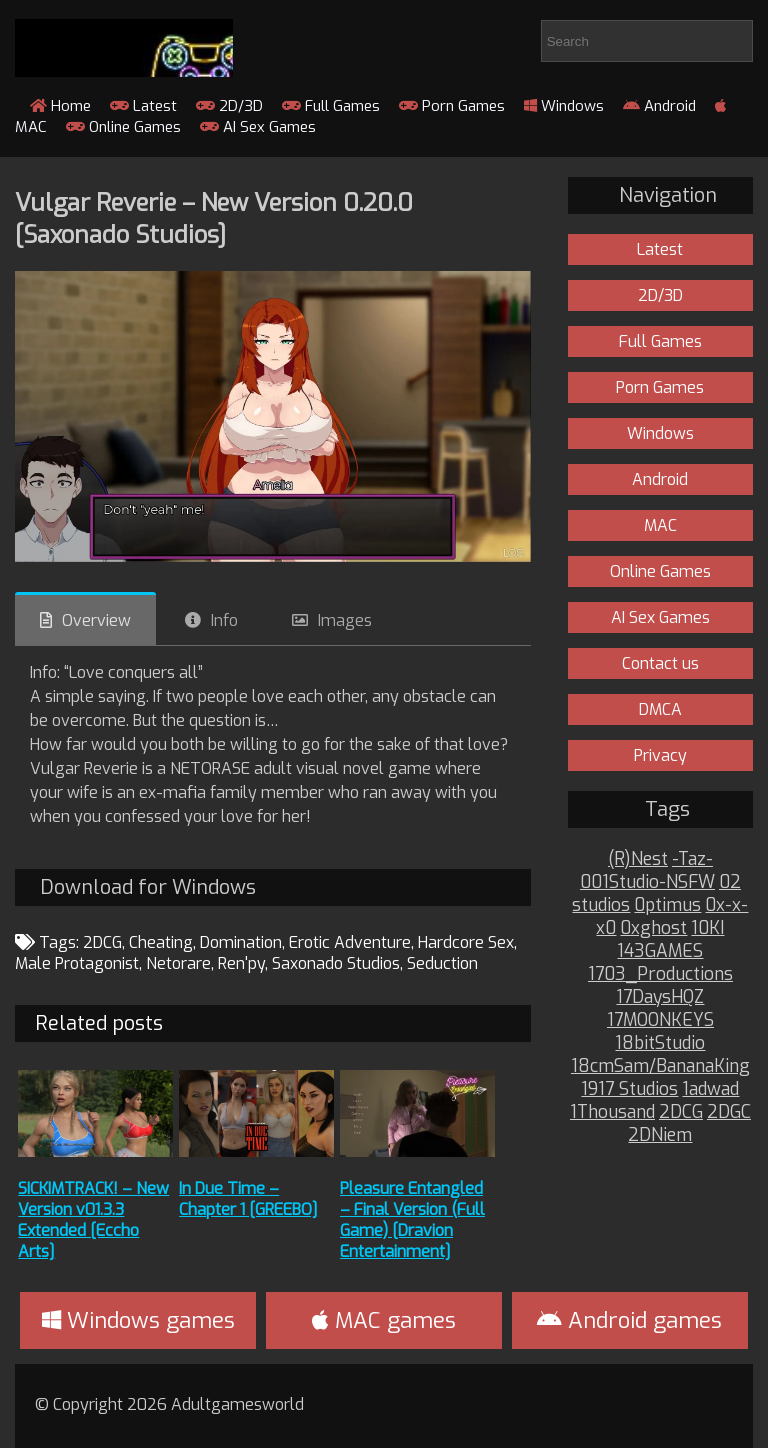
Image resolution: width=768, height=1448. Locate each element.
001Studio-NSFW (647, 882)
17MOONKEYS (660, 1020)
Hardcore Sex (466, 942)
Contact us (660, 663)
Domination (241, 942)
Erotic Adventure (350, 942)
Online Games (123, 127)
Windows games (138, 1320)
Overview (96, 620)
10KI (707, 928)
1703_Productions (660, 974)
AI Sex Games (258, 127)
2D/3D (229, 106)
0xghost (653, 928)
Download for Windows (148, 887)
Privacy (660, 755)
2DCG (102, 942)
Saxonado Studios (336, 963)
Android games (629, 1320)
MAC (660, 525)
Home (60, 106)
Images (345, 620)
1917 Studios (629, 1089)
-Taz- (692, 859)
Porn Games (452, 106)
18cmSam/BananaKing (660, 1066)
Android (659, 106)
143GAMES (660, 951)
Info (224, 620)
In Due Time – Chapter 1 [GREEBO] (248, 1199)
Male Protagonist (77, 963)
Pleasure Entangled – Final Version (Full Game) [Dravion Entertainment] (412, 1220)
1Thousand (612, 1112)
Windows (564, 106)
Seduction (442, 963)
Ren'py (241, 963)
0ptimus (667, 905)
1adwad (710, 1089)
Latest (143, 106)
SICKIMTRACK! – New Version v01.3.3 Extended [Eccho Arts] (93, 1220)
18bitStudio (660, 1043)
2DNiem (660, 1135)
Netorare (178, 963)
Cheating (161, 942)
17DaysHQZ (660, 997)
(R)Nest (638, 859)
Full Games (331, 106)
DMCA (660, 709)
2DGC (729, 1112)
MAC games (384, 1320)
